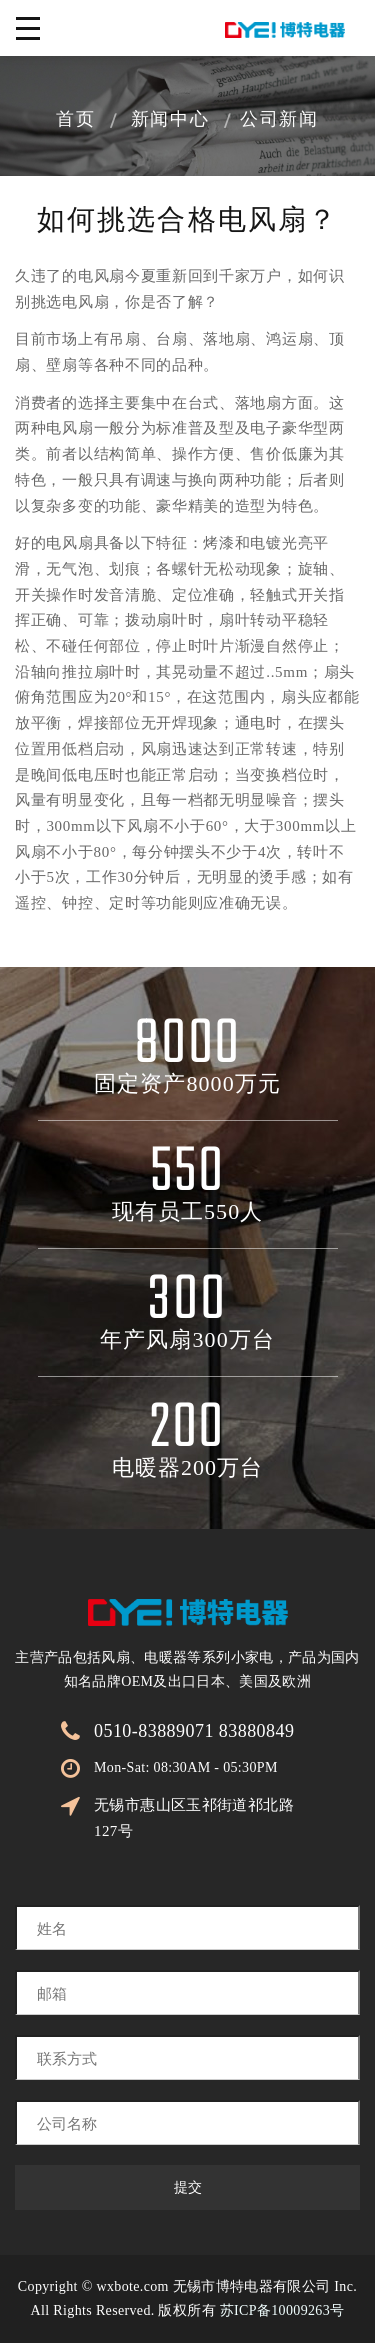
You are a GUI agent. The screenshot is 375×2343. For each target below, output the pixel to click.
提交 (188, 2187)
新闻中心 (170, 121)
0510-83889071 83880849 (194, 1731)
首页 (76, 121)
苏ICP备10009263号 (282, 2310)
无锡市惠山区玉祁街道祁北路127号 (194, 1818)
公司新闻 (279, 121)
